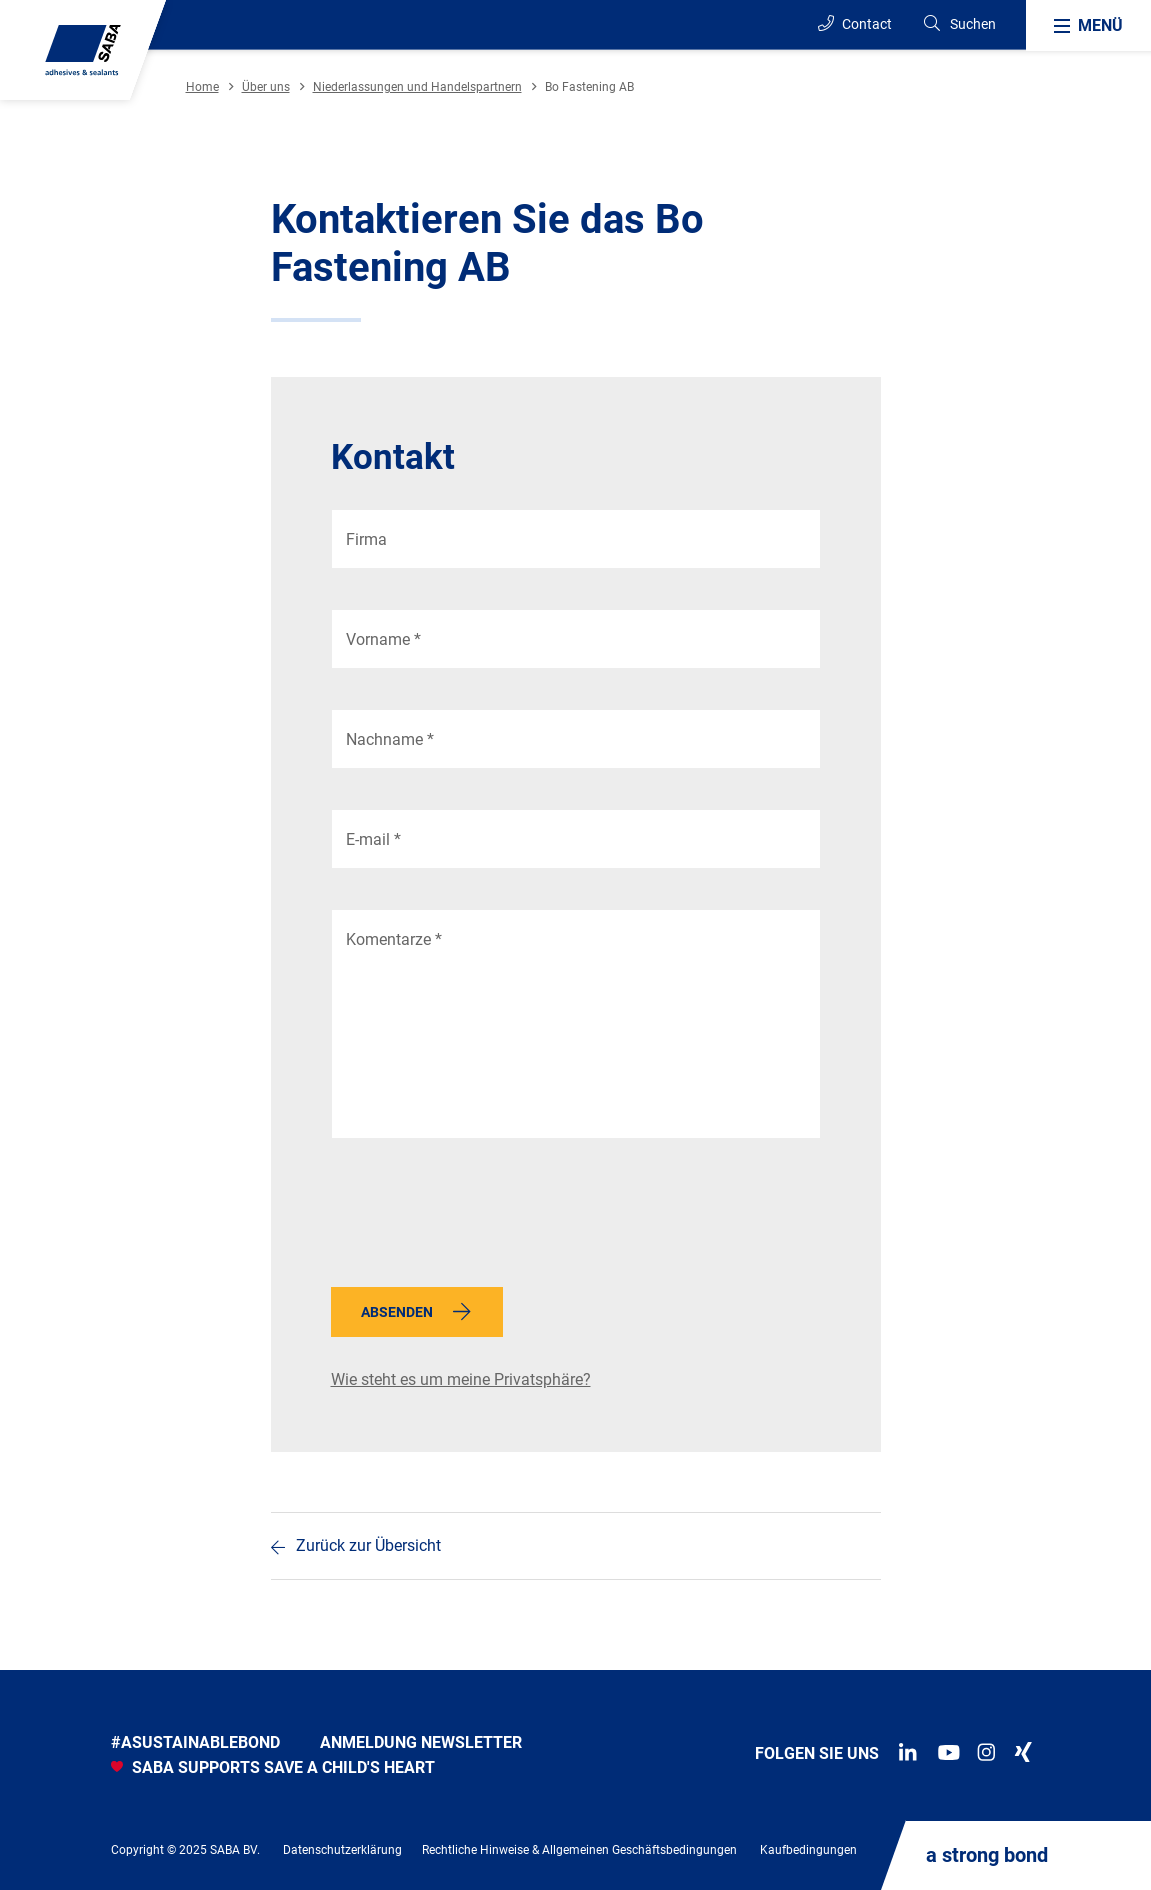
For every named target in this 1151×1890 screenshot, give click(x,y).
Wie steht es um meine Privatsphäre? (461, 1379)
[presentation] (483, 1218)
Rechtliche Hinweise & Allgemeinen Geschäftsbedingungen (579, 1850)
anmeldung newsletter (421, 1742)
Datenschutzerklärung (342, 1850)
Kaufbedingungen (808, 1850)
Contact (855, 23)
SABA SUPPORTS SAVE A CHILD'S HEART (273, 1767)
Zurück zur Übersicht (368, 1545)
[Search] (959, 24)
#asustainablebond (195, 1742)
